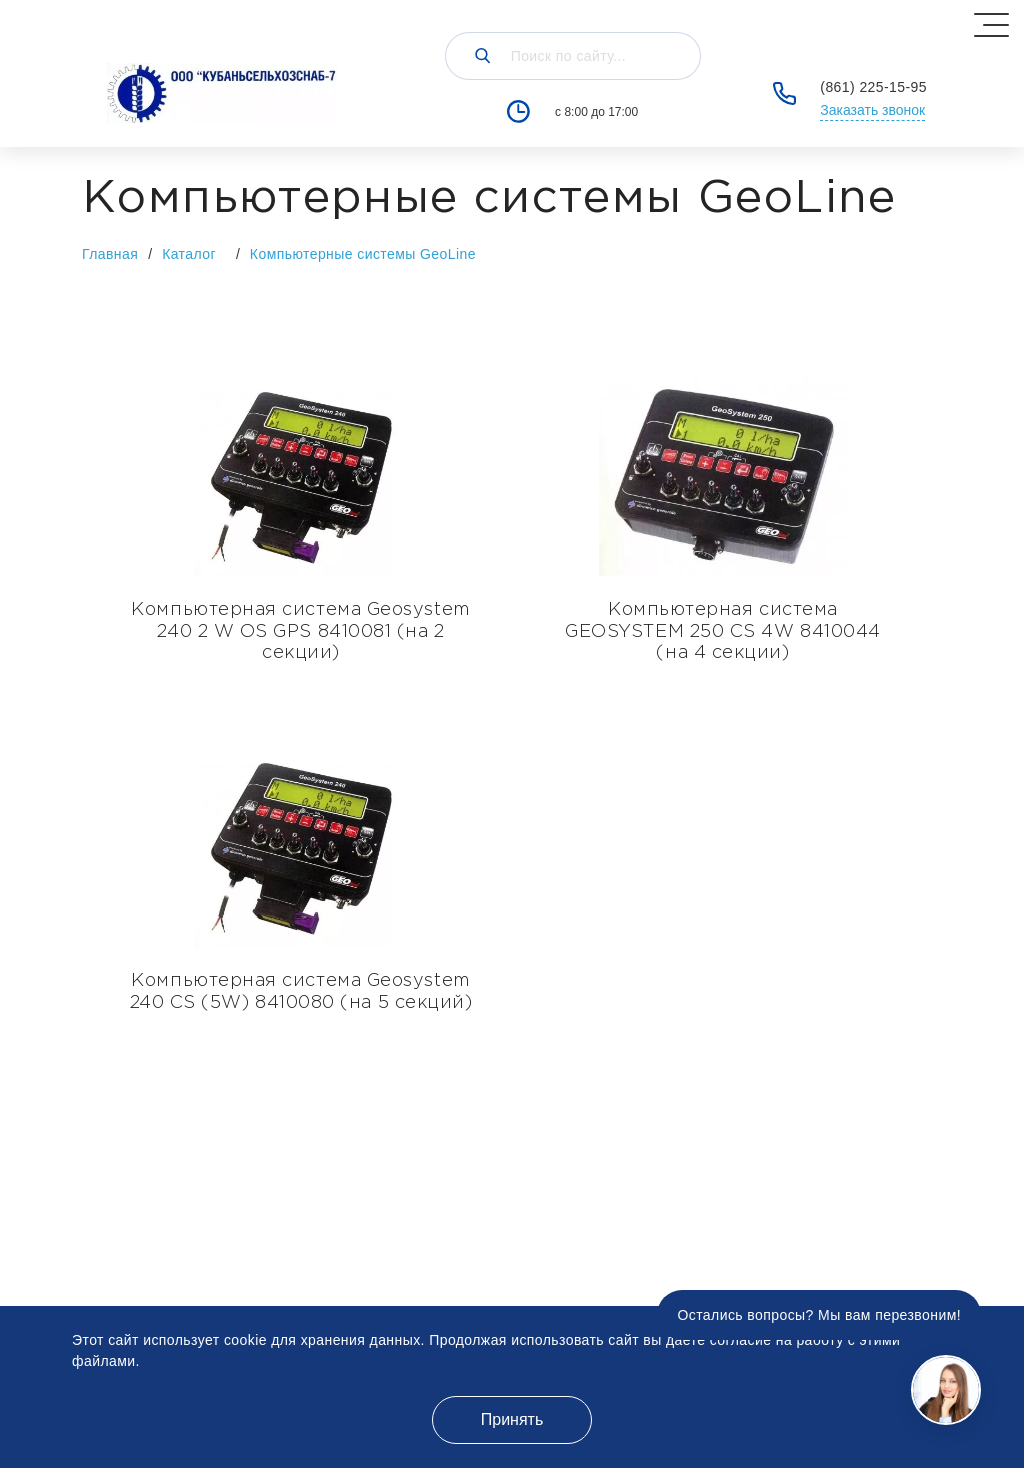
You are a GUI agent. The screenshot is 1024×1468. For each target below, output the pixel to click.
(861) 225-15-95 (873, 87)
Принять (512, 1419)
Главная (110, 254)
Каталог (199, 253)
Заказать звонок (872, 110)
